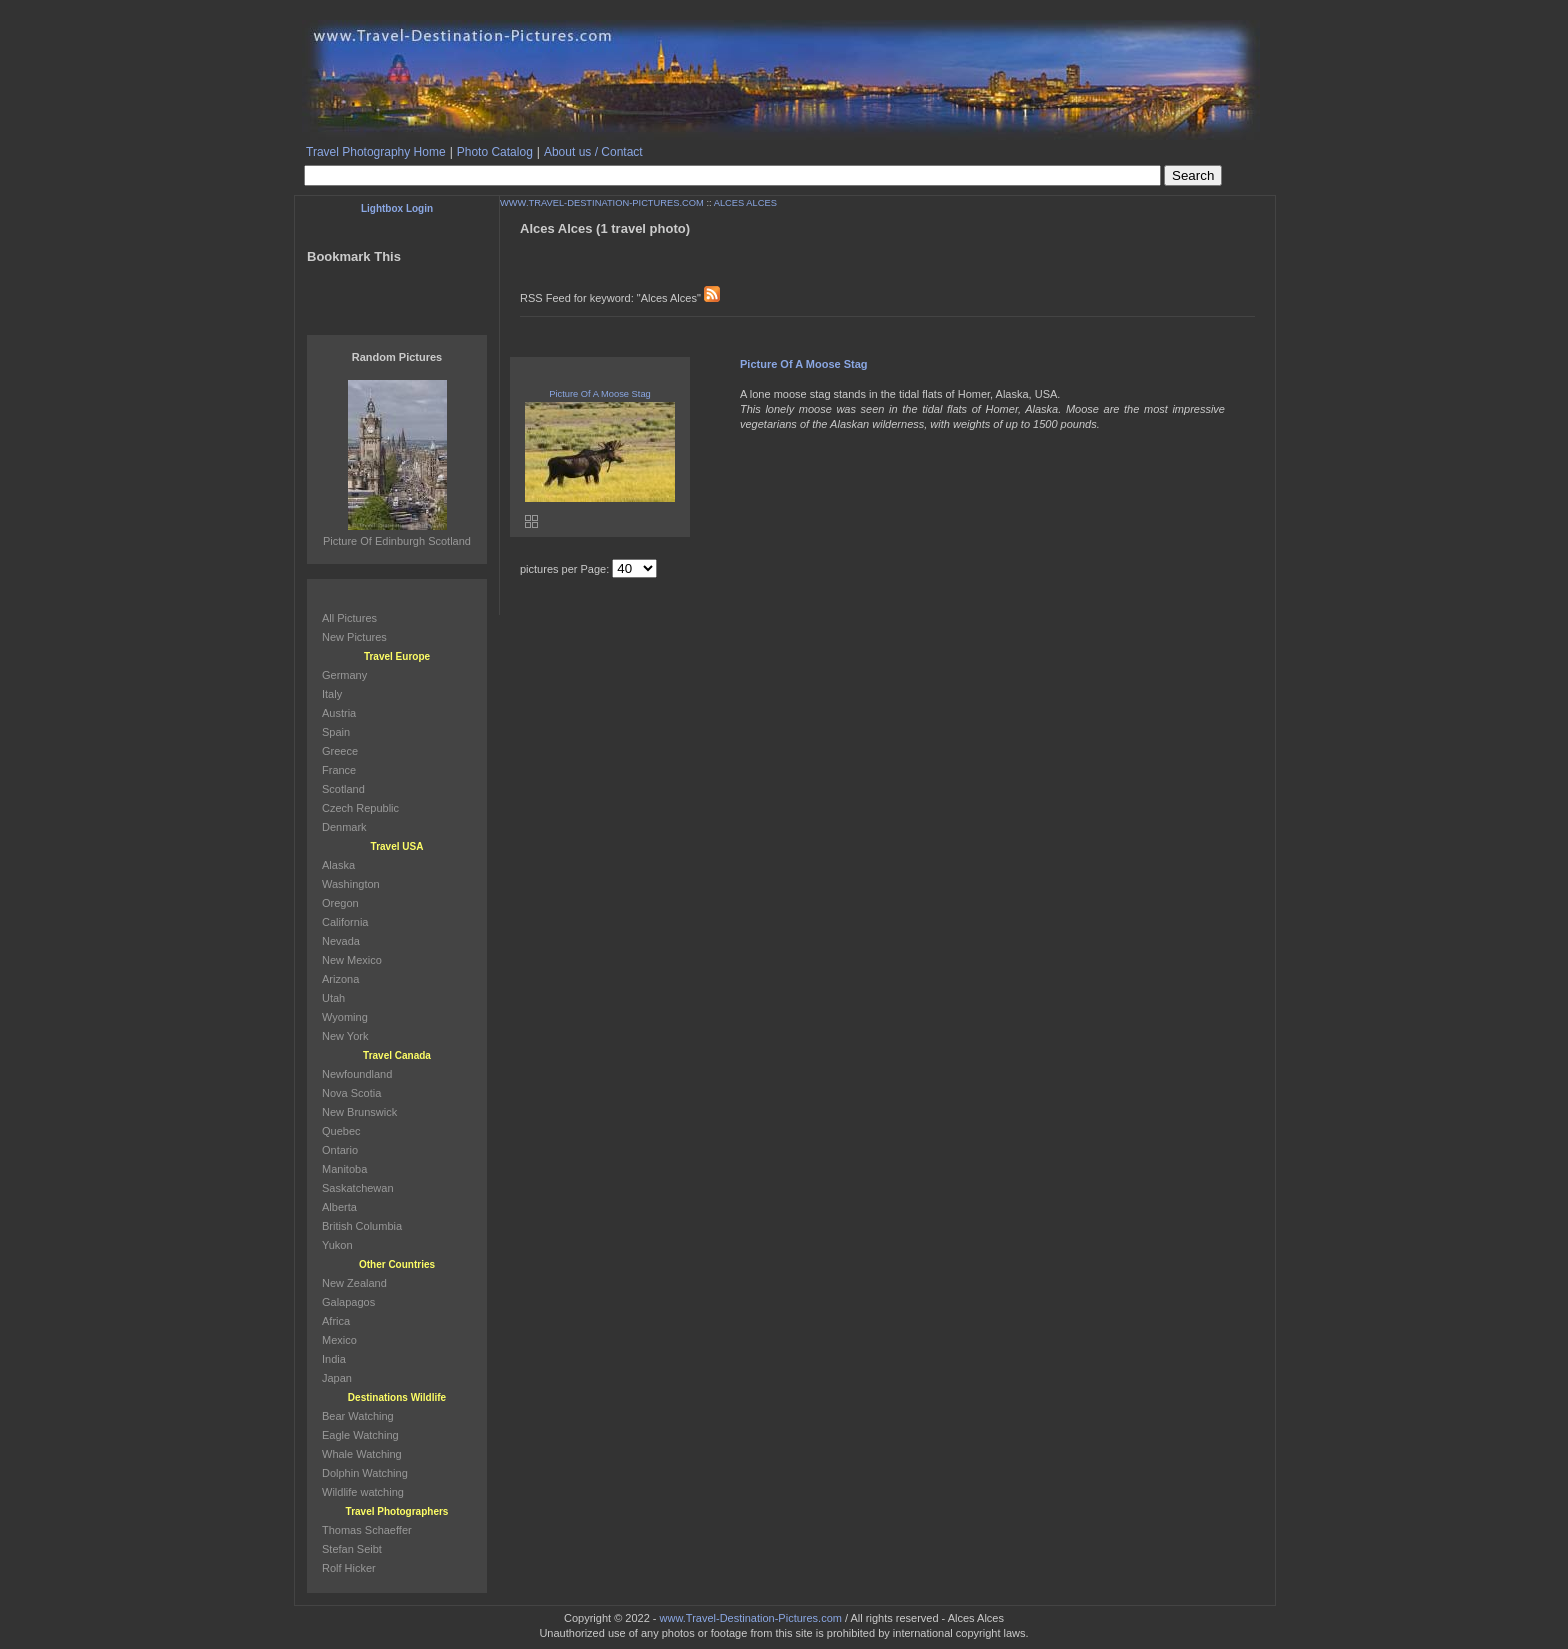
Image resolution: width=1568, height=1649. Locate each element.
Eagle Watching (360, 1435)
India (334, 1359)
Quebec (341, 1131)
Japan (337, 1378)
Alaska (338, 865)
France (339, 770)
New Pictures (354, 637)
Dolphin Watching (365, 1473)
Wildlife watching (363, 1492)
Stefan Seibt (352, 1549)
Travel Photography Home (376, 152)
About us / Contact (593, 152)
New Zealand (354, 1283)
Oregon (340, 903)
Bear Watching (358, 1416)
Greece (340, 751)
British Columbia (362, 1226)
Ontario (340, 1150)
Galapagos (348, 1302)
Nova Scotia (351, 1093)
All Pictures (349, 618)
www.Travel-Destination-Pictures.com (751, 1618)
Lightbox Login (397, 208)
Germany (344, 675)
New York (345, 1036)
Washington (351, 884)
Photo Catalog (495, 152)
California (345, 922)
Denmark (344, 827)
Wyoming (345, 1017)
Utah (333, 998)
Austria (339, 713)
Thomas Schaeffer (367, 1530)
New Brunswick (359, 1112)
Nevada (341, 941)
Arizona (340, 979)
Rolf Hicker (349, 1568)
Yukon (337, 1245)
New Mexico (352, 960)
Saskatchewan (358, 1188)
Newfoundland (357, 1074)
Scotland (343, 789)
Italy (332, 694)
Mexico (339, 1340)
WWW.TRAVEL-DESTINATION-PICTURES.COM (602, 203)
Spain (336, 732)
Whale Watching (362, 1454)
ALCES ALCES (745, 203)
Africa (336, 1321)
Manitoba (344, 1169)
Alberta (339, 1207)
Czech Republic (360, 808)
